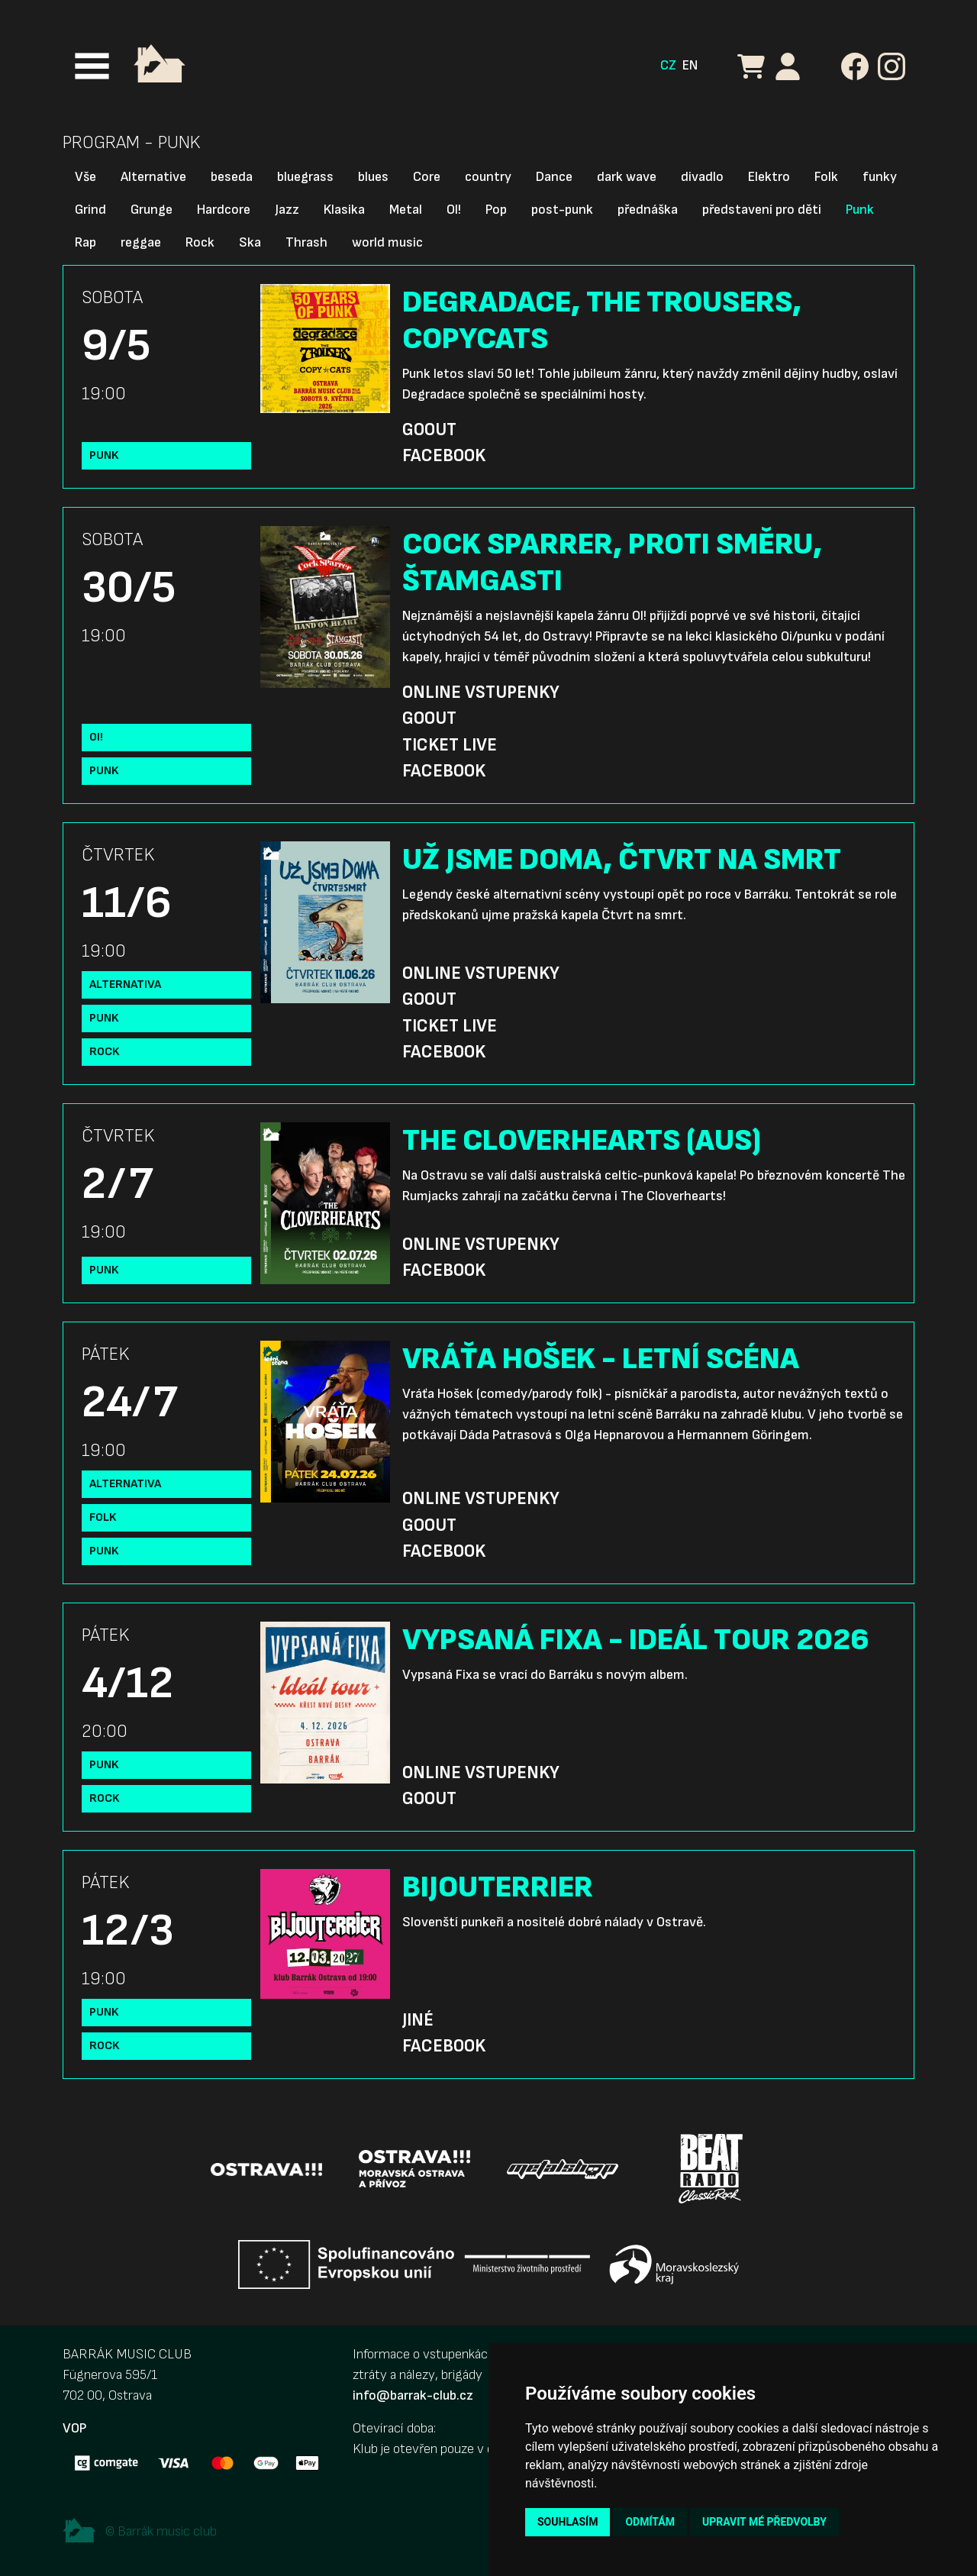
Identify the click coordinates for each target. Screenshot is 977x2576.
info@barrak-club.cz (413, 2395)
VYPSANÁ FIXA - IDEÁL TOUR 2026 (635, 1640)
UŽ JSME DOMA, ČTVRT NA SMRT (621, 859)
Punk (860, 210)
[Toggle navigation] (92, 66)
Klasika (344, 210)
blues (373, 177)
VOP (74, 2428)
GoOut (429, 430)
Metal (405, 210)
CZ (668, 65)
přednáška (647, 210)
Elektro (769, 177)
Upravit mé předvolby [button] (764, 2522)
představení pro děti (761, 210)
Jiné (418, 2020)
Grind (90, 210)
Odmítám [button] (650, 2522)
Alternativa (125, 984)
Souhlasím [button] (567, 2522)
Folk (826, 177)
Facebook (443, 455)
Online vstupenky (480, 692)
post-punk (562, 210)
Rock (199, 242)
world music (387, 242)
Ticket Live (449, 745)
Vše (85, 177)
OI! (454, 210)
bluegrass (305, 177)
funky (880, 177)
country (488, 177)
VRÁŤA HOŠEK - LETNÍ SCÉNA (600, 1359)
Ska (250, 242)
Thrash (306, 242)
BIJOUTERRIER (497, 1887)
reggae (141, 242)
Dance (554, 177)
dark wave (626, 177)
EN (690, 65)
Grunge (152, 210)
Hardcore (223, 210)
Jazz (287, 210)
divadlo (702, 177)
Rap (85, 242)
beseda (232, 177)
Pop (496, 210)
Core (426, 177)
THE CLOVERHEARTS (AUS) (581, 1140)
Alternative (153, 177)
